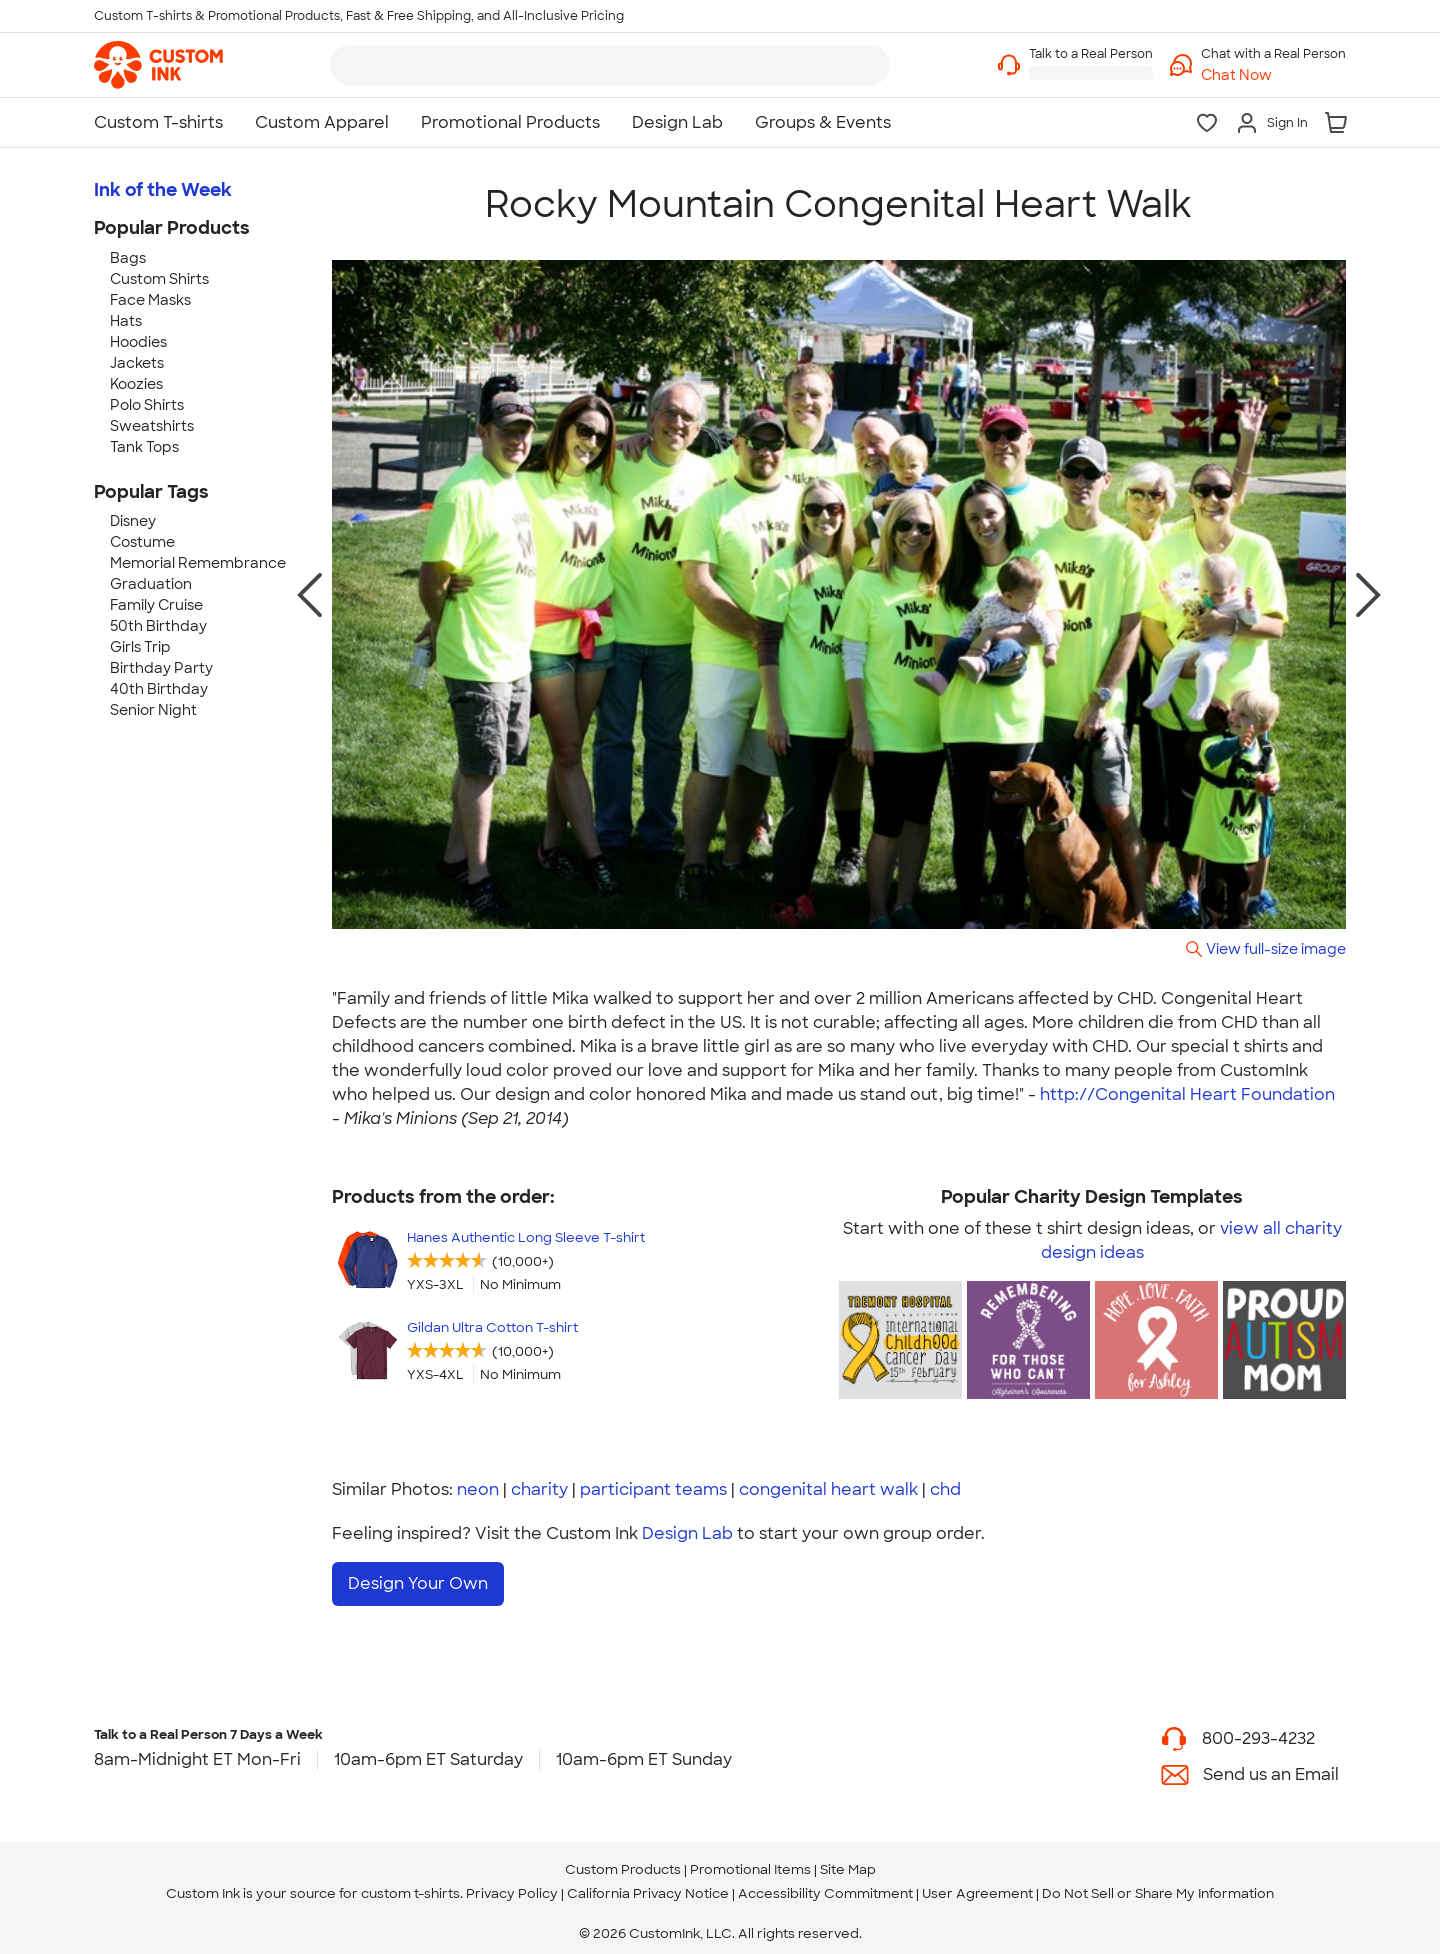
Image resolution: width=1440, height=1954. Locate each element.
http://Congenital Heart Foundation (1187, 1094)
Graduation (151, 584)
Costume (142, 542)
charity (539, 1489)
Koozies (136, 384)
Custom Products (623, 1861)
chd (945, 1489)
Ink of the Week (163, 190)
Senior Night (153, 710)
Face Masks (150, 300)
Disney (133, 521)
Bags (128, 258)
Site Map (848, 1861)
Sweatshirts (152, 426)
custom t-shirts (410, 1885)
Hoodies (138, 342)
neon (478, 1489)
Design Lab (687, 1533)
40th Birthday (159, 689)
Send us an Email (1271, 1765)
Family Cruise (156, 605)
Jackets (137, 363)
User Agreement (977, 1885)
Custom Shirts (159, 279)
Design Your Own (418, 1583)
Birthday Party (161, 668)
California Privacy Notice (648, 1885)
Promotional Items (750, 1861)
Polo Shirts (147, 405)
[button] (1273, 75)
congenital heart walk (828, 1489)
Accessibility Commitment (825, 1885)
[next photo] (1368, 595)
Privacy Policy (512, 1885)
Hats (126, 321)
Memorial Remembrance (198, 563)
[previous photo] (309, 595)
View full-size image (1276, 948)
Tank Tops (144, 447)
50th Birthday (158, 626)
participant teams (653, 1489)
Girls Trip (140, 647)
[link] (158, 65)
